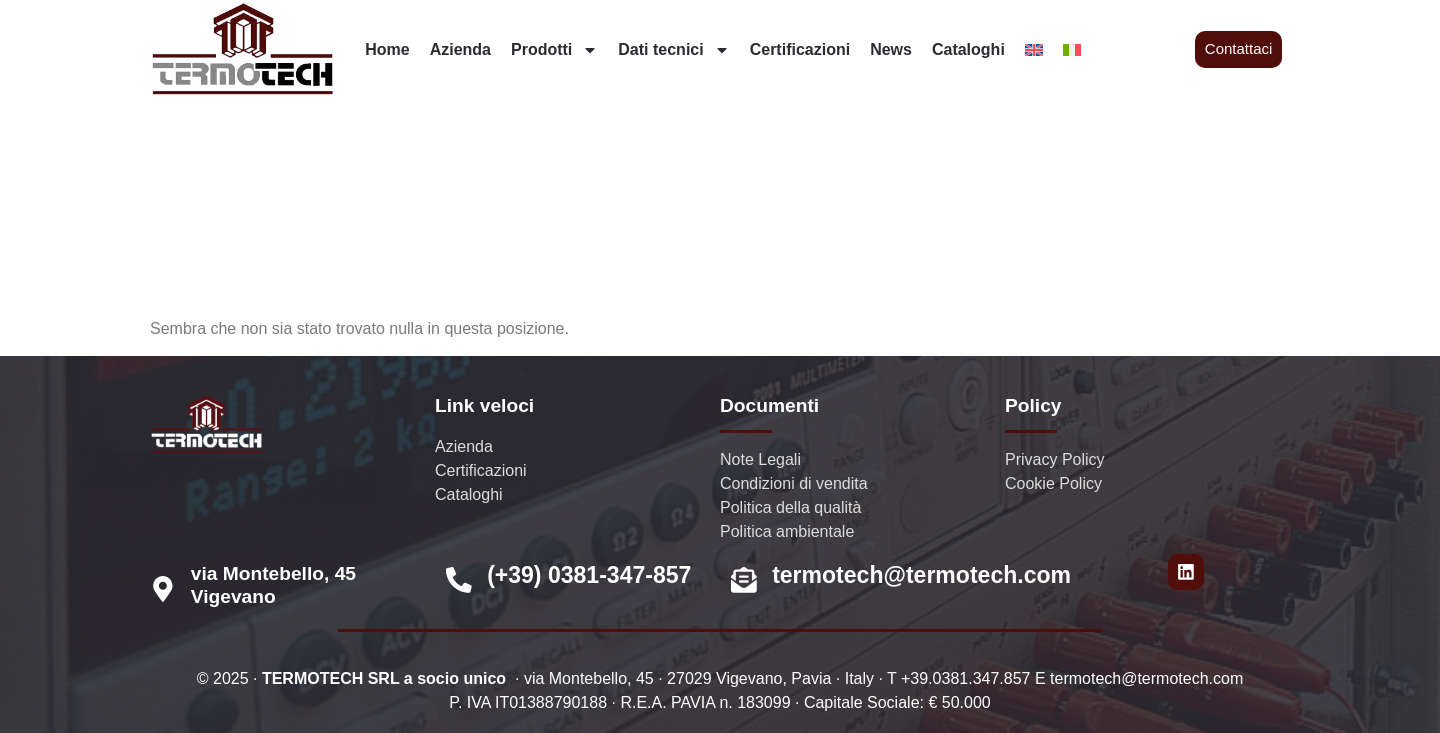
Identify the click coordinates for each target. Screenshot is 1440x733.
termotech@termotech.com (921, 575)
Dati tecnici (673, 50)
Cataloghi (968, 49)
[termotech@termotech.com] (744, 580)
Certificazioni (800, 49)
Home (387, 49)
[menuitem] (1034, 50)
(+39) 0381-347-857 (589, 575)
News (891, 49)
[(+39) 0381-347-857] (459, 580)
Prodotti (554, 50)
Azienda (460, 49)
